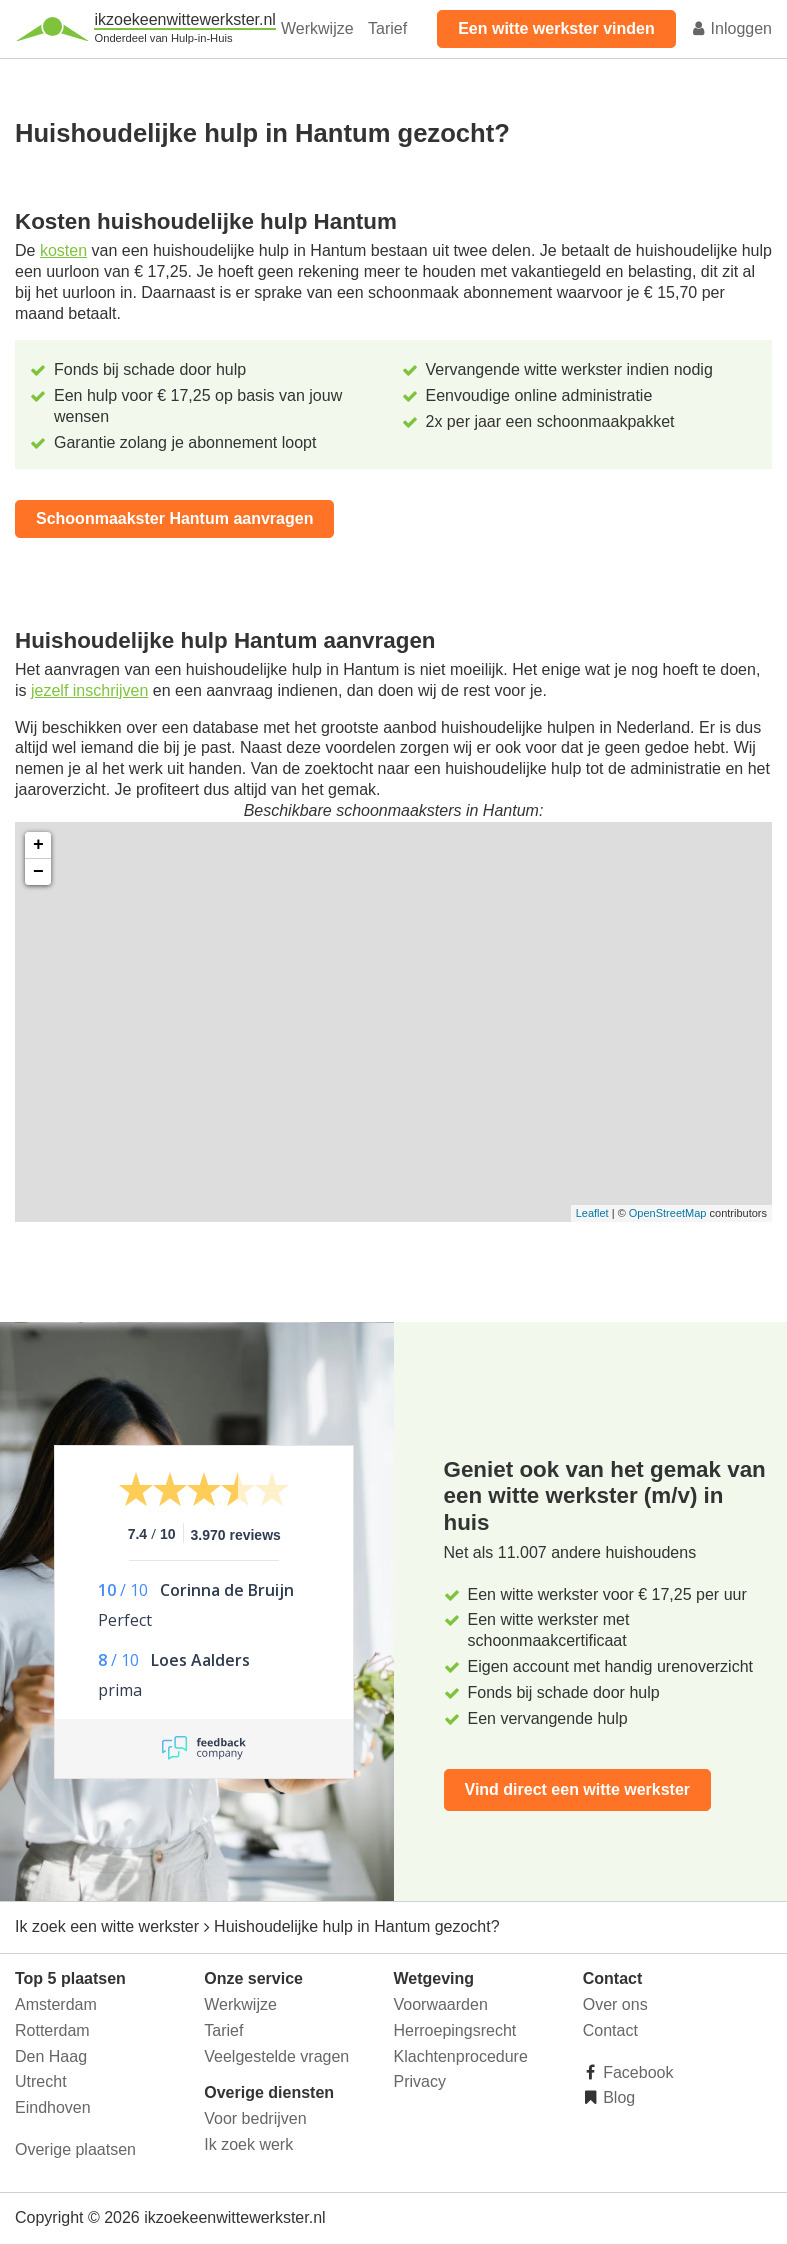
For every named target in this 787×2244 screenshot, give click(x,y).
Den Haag (51, 2056)
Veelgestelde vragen (276, 2056)
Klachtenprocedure (461, 2056)
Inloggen (731, 28)
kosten (63, 250)
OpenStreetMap (668, 1213)
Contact (610, 2030)
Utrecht (41, 2081)
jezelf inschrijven (89, 690)
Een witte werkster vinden (556, 28)
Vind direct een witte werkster (578, 1789)
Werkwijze (317, 28)
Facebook (636, 2072)
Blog (617, 2097)
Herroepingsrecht (455, 2030)
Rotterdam (52, 2030)
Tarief (387, 28)
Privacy (420, 2081)
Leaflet (592, 1213)
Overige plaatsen (75, 2149)
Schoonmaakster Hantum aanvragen (174, 518)
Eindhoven (53, 2107)
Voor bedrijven (255, 2118)
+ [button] (38, 845)
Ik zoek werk (248, 2144)
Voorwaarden (441, 2004)
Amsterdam (56, 2004)
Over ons (615, 2004)
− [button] (38, 872)
